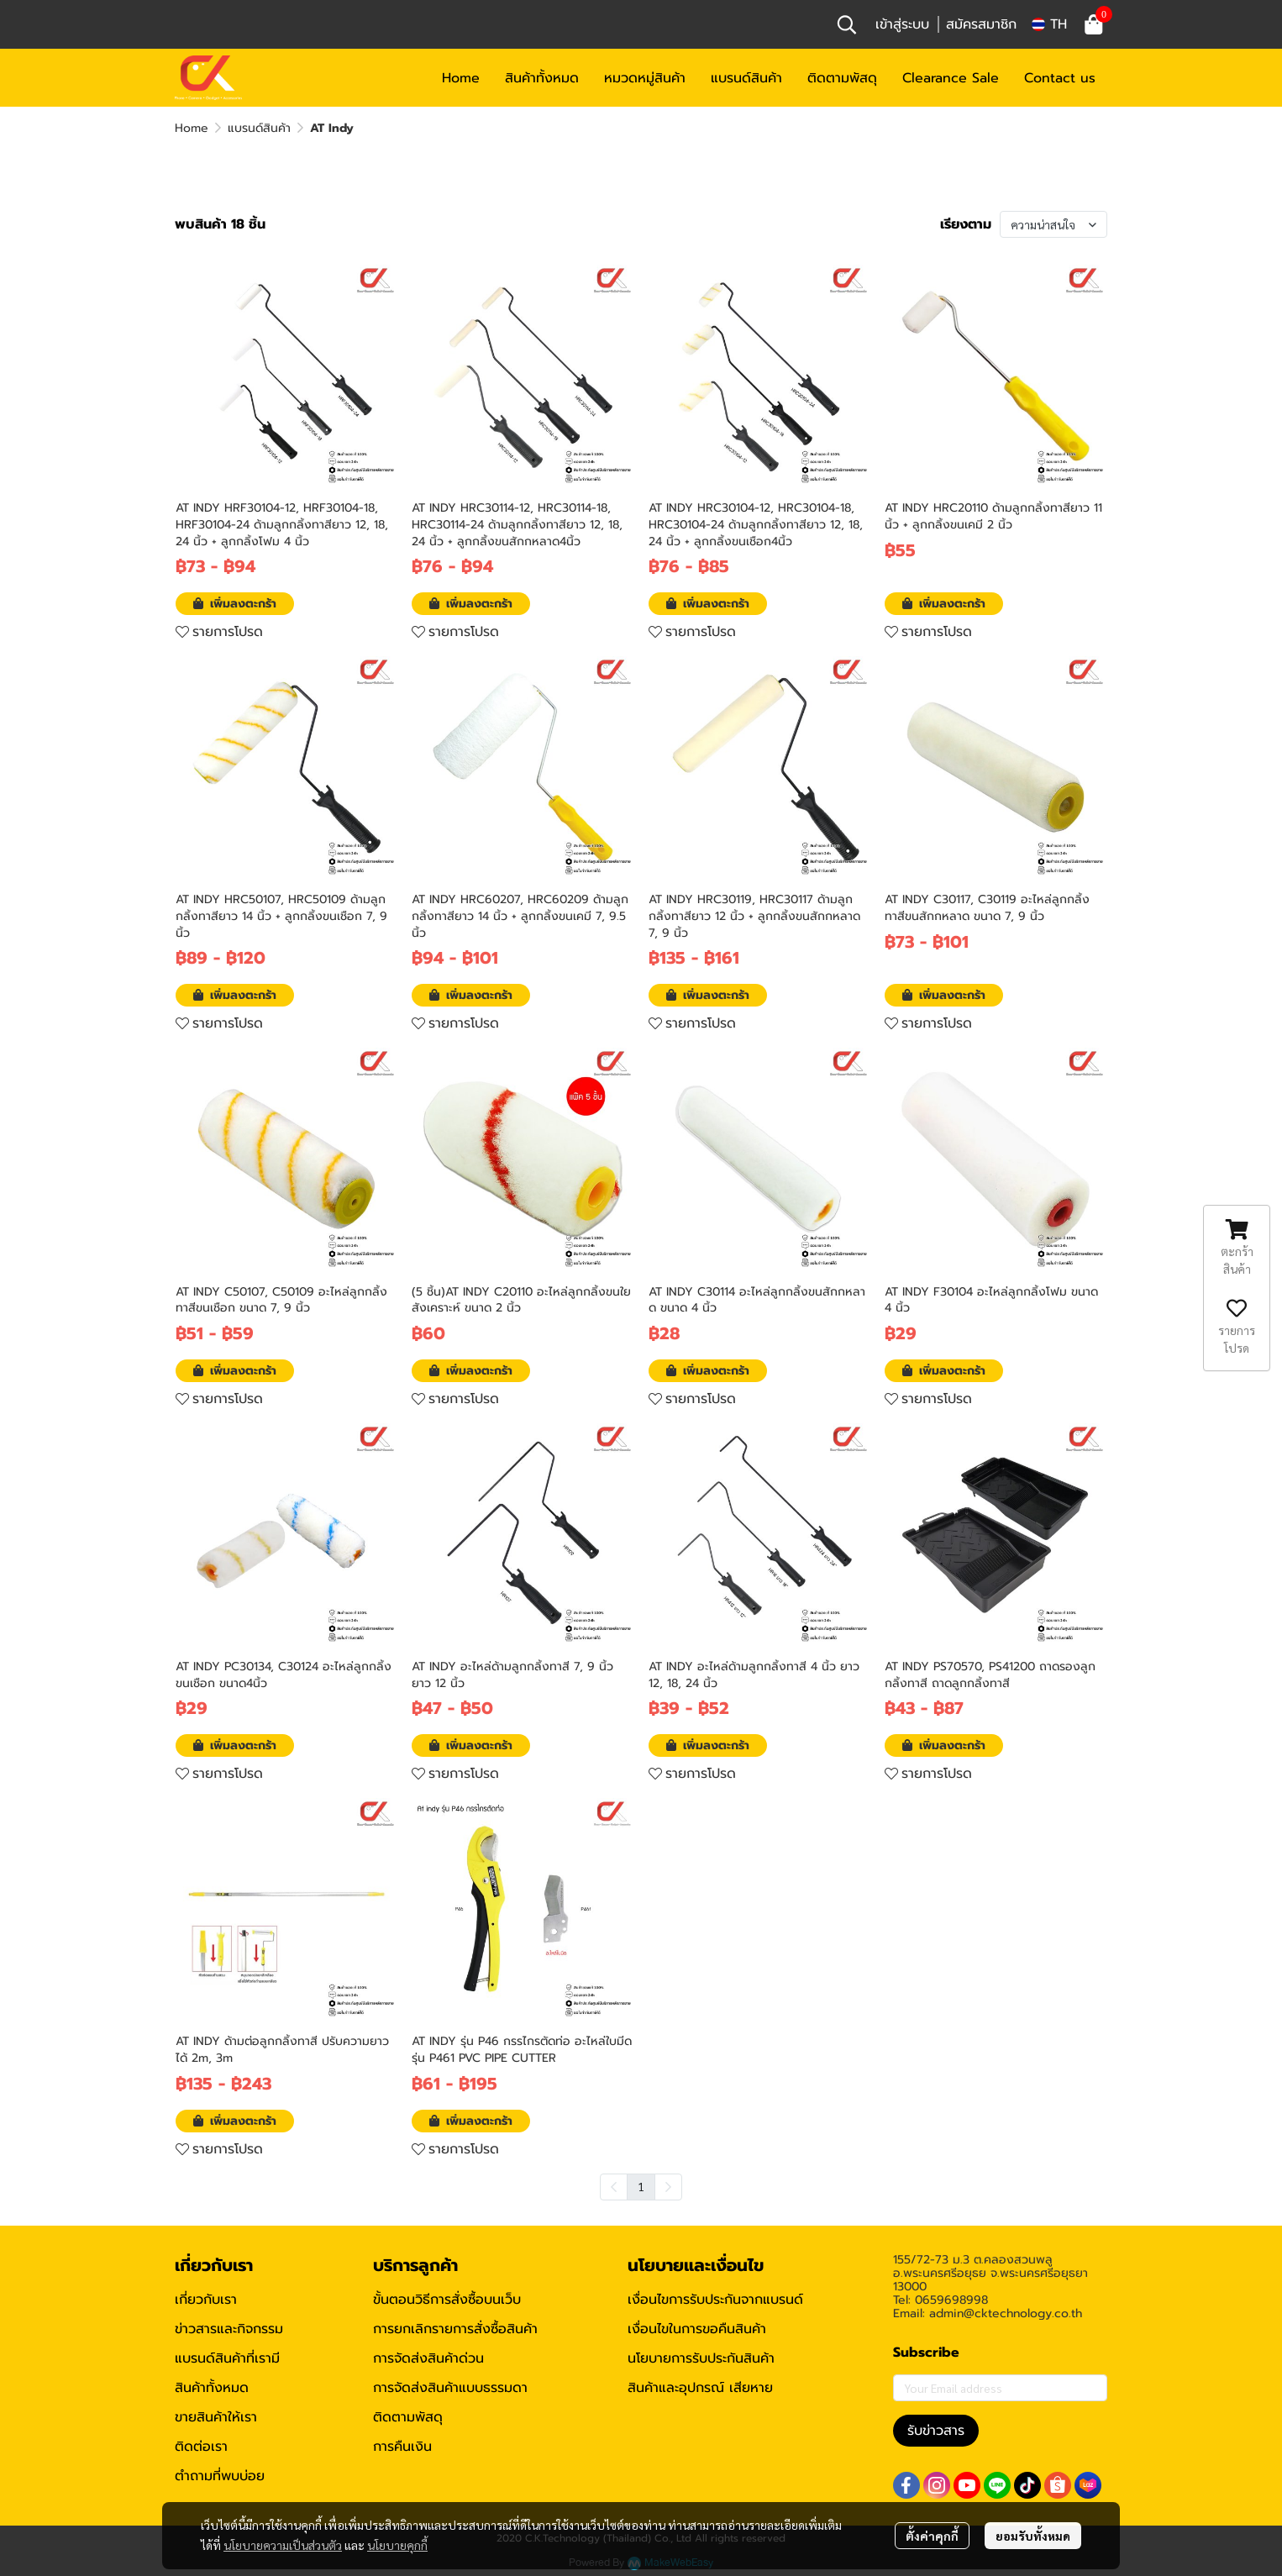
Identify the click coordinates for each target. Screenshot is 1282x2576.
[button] (847, 24)
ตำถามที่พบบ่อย (220, 2476)
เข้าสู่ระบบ (902, 24)
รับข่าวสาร (935, 2431)
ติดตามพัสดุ (408, 2417)
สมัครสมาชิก (981, 24)
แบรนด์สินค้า (259, 128)
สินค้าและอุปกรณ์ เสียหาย (700, 2388)
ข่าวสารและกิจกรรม (229, 2329)
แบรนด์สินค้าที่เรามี (227, 2358)
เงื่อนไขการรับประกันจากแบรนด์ (715, 2299)
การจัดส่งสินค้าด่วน (428, 2358)
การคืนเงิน (402, 2447)
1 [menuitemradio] (641, 2186)
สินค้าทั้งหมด (212, 2388)
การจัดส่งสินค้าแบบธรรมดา (450, 2388)
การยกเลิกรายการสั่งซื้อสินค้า (455, 2329)
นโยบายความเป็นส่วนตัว (282, 2544)
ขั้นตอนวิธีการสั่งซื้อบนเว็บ (447, 2299)
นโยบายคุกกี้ (397, 2544)
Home (191, 128)
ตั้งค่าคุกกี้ (932, 2535)
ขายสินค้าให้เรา (216, 2417)
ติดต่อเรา (201, 2447)
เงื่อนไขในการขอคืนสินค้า (697, 2329)
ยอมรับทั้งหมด (1033, 2535)
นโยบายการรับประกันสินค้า (701, 2358)
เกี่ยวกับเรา (206, 2299)
